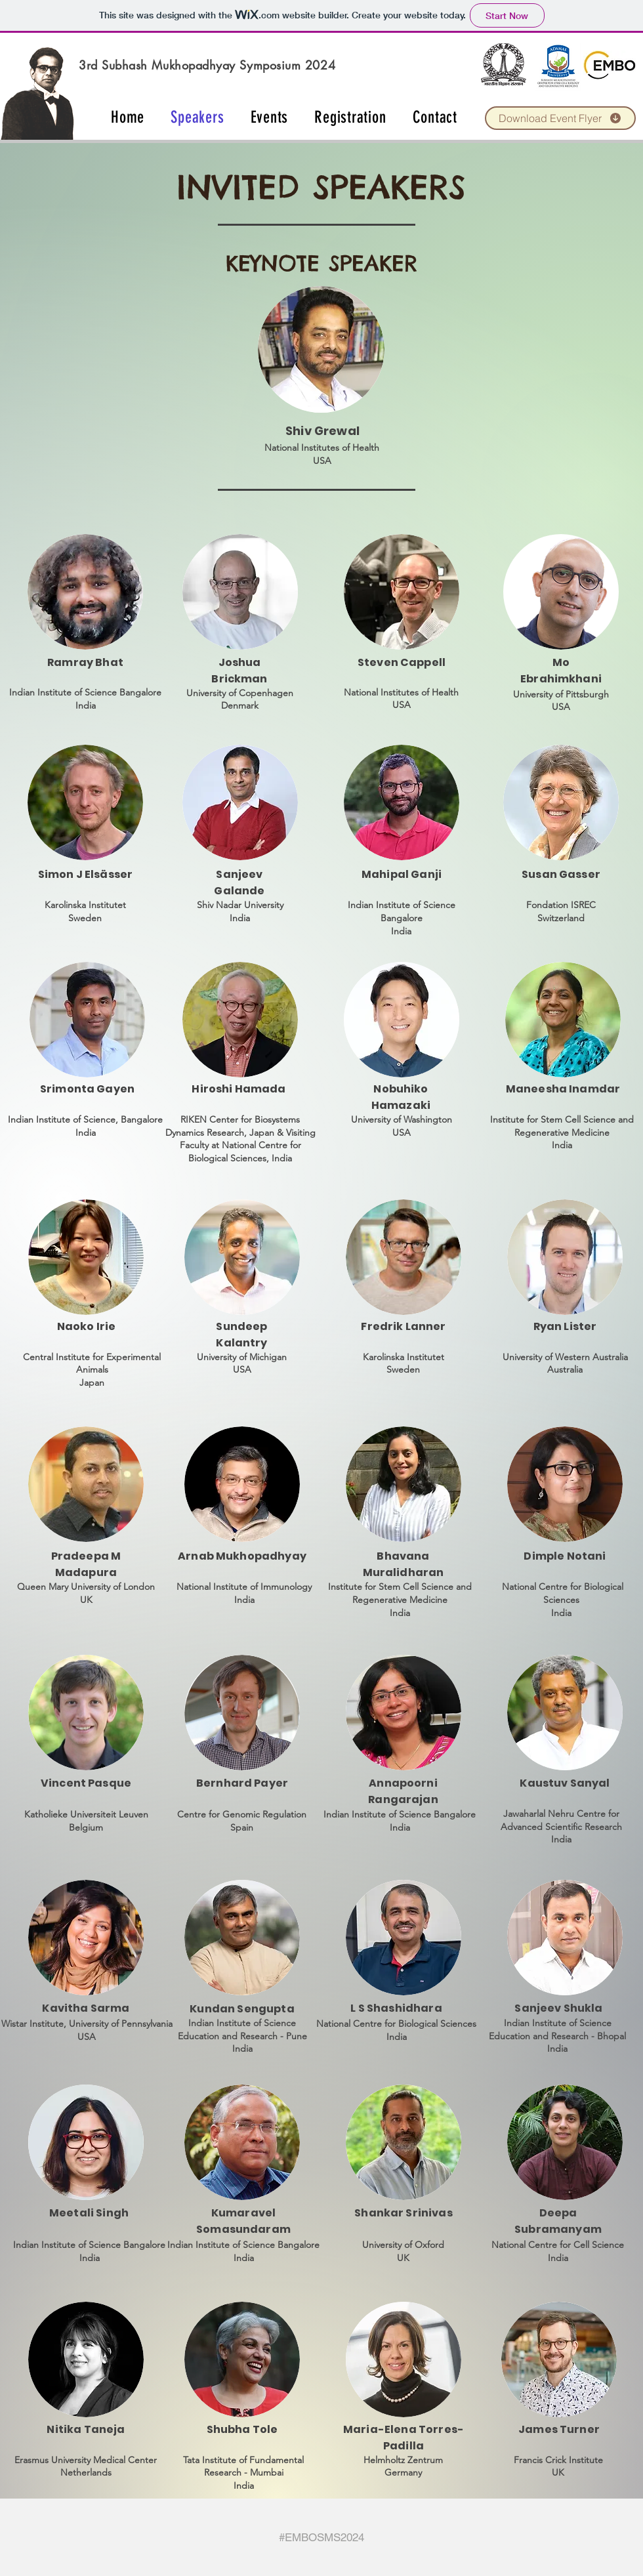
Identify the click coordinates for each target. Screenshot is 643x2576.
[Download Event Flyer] (560, 118)
